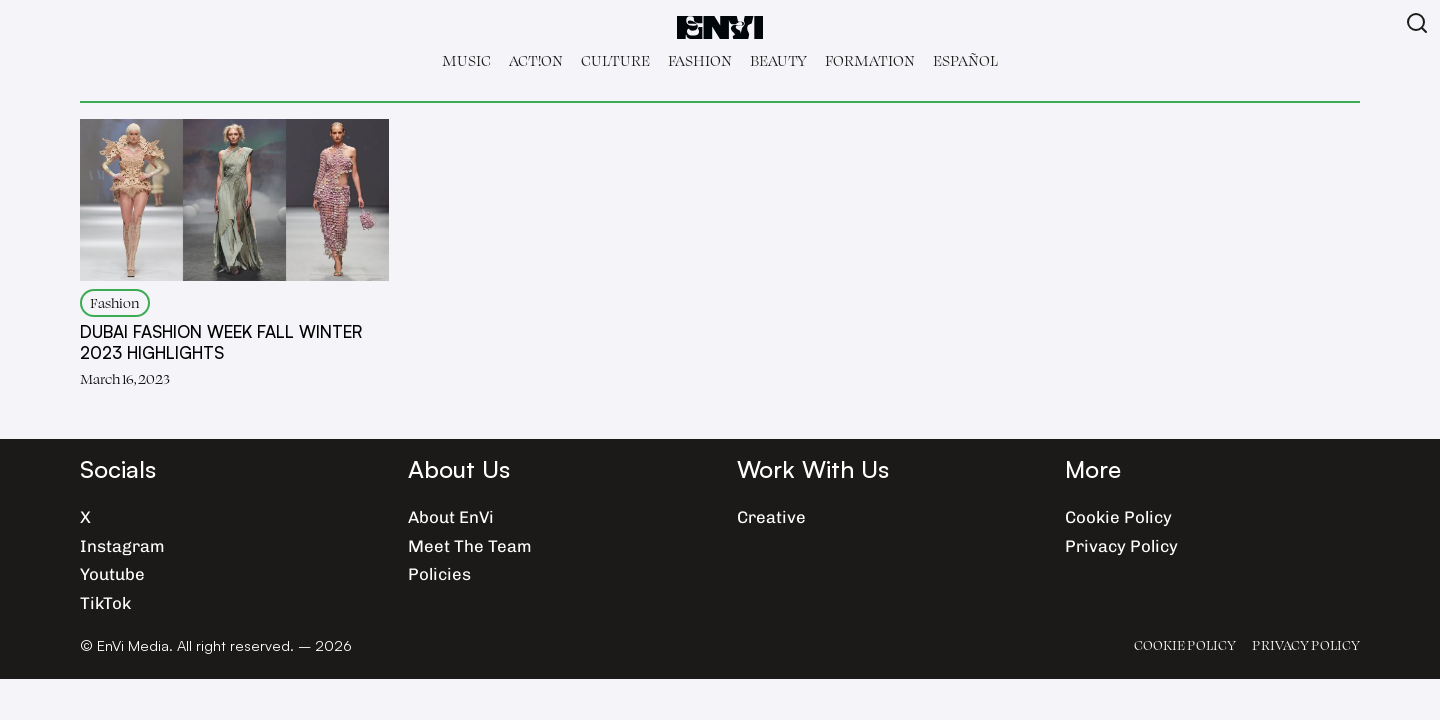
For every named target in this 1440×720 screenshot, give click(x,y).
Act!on (536, 60)
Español (965, 60)
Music (466, 60)
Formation (870, 60)
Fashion (700, 60)
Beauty (778, 60)
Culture (615, 60)
